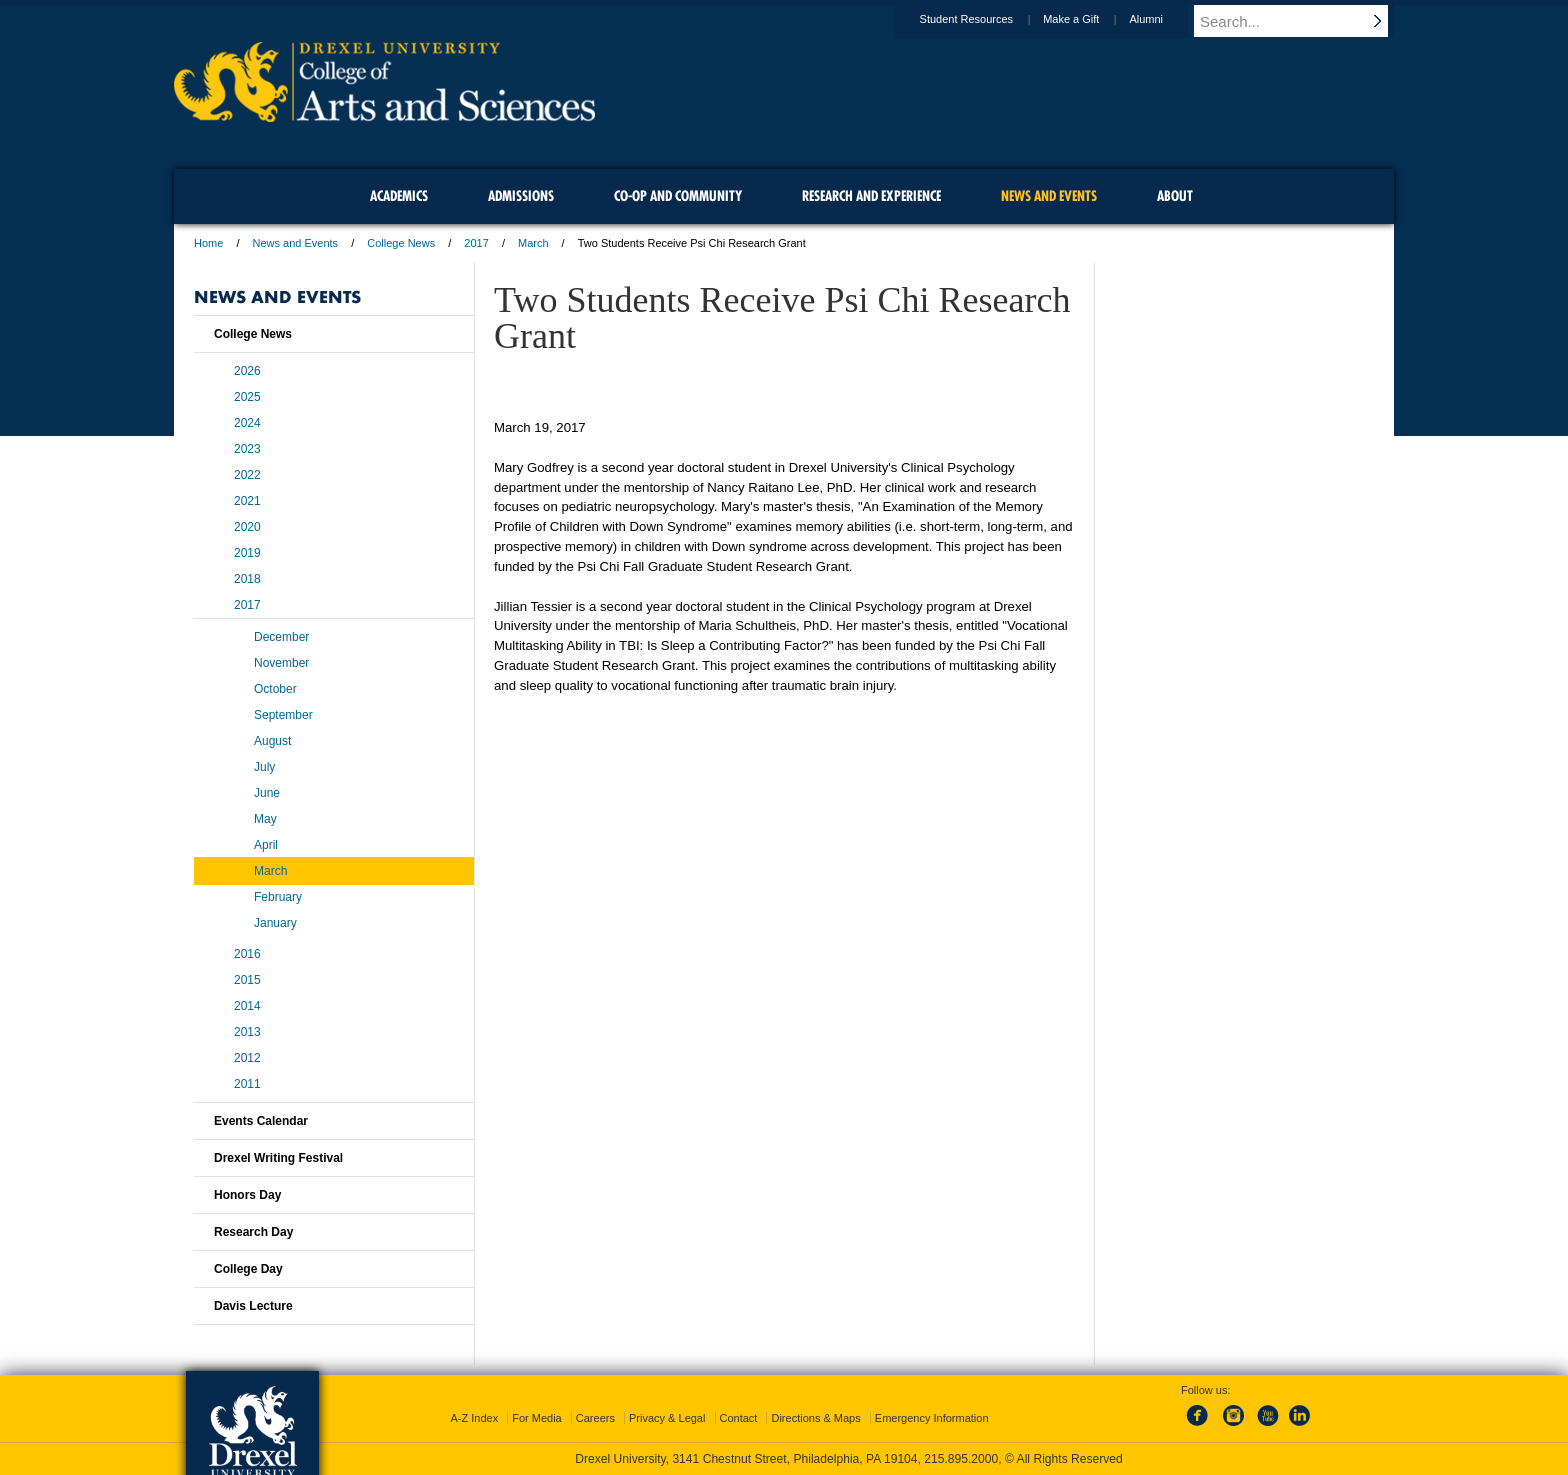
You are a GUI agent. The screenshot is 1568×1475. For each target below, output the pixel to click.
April (266, 845)
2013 (247, 1032)
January (275, 923)
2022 (247, 475)
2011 (247, 1084)
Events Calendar (261, 1121)
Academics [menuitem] (399, 196)
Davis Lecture (253, 1306)
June (267, 793)
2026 (247, 371)
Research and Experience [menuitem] (871, 196)
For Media (537, 1418)
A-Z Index (474, 1418)
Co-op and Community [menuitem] (678, 196)
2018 (247, 579)
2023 (247, 449)
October (275, 689)
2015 (247, 980)
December (281, 637)
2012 (247, 1058)
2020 (247, 527)
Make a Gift (1090, 19)
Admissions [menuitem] (521, 196)
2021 (247, 501)
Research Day (253, 1232)
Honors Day (247, 1195)
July (264, 767)
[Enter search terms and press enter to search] (1303, 21)
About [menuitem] (1175, 196)
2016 (247, 954)
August (272, 741)
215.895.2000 (961, 1459)
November (281, 663)
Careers (595, 1418)
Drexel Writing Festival (278, 1158)
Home (208, 243)
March (533, 243)
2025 (247, 397)
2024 (247, 423)
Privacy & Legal (667, 1418)
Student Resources (986, 19)
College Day (248, 1269)
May (265, 819)
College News (401, 243)
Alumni (1165, 19)
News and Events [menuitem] (1049, 196)
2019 (247, 553)
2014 (247, 1006)
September (283, 715)
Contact (739, 1418)
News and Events (296, 243)
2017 (476, 243)
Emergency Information (932, 1418)
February (278, 897)
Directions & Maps (815, 1418)
